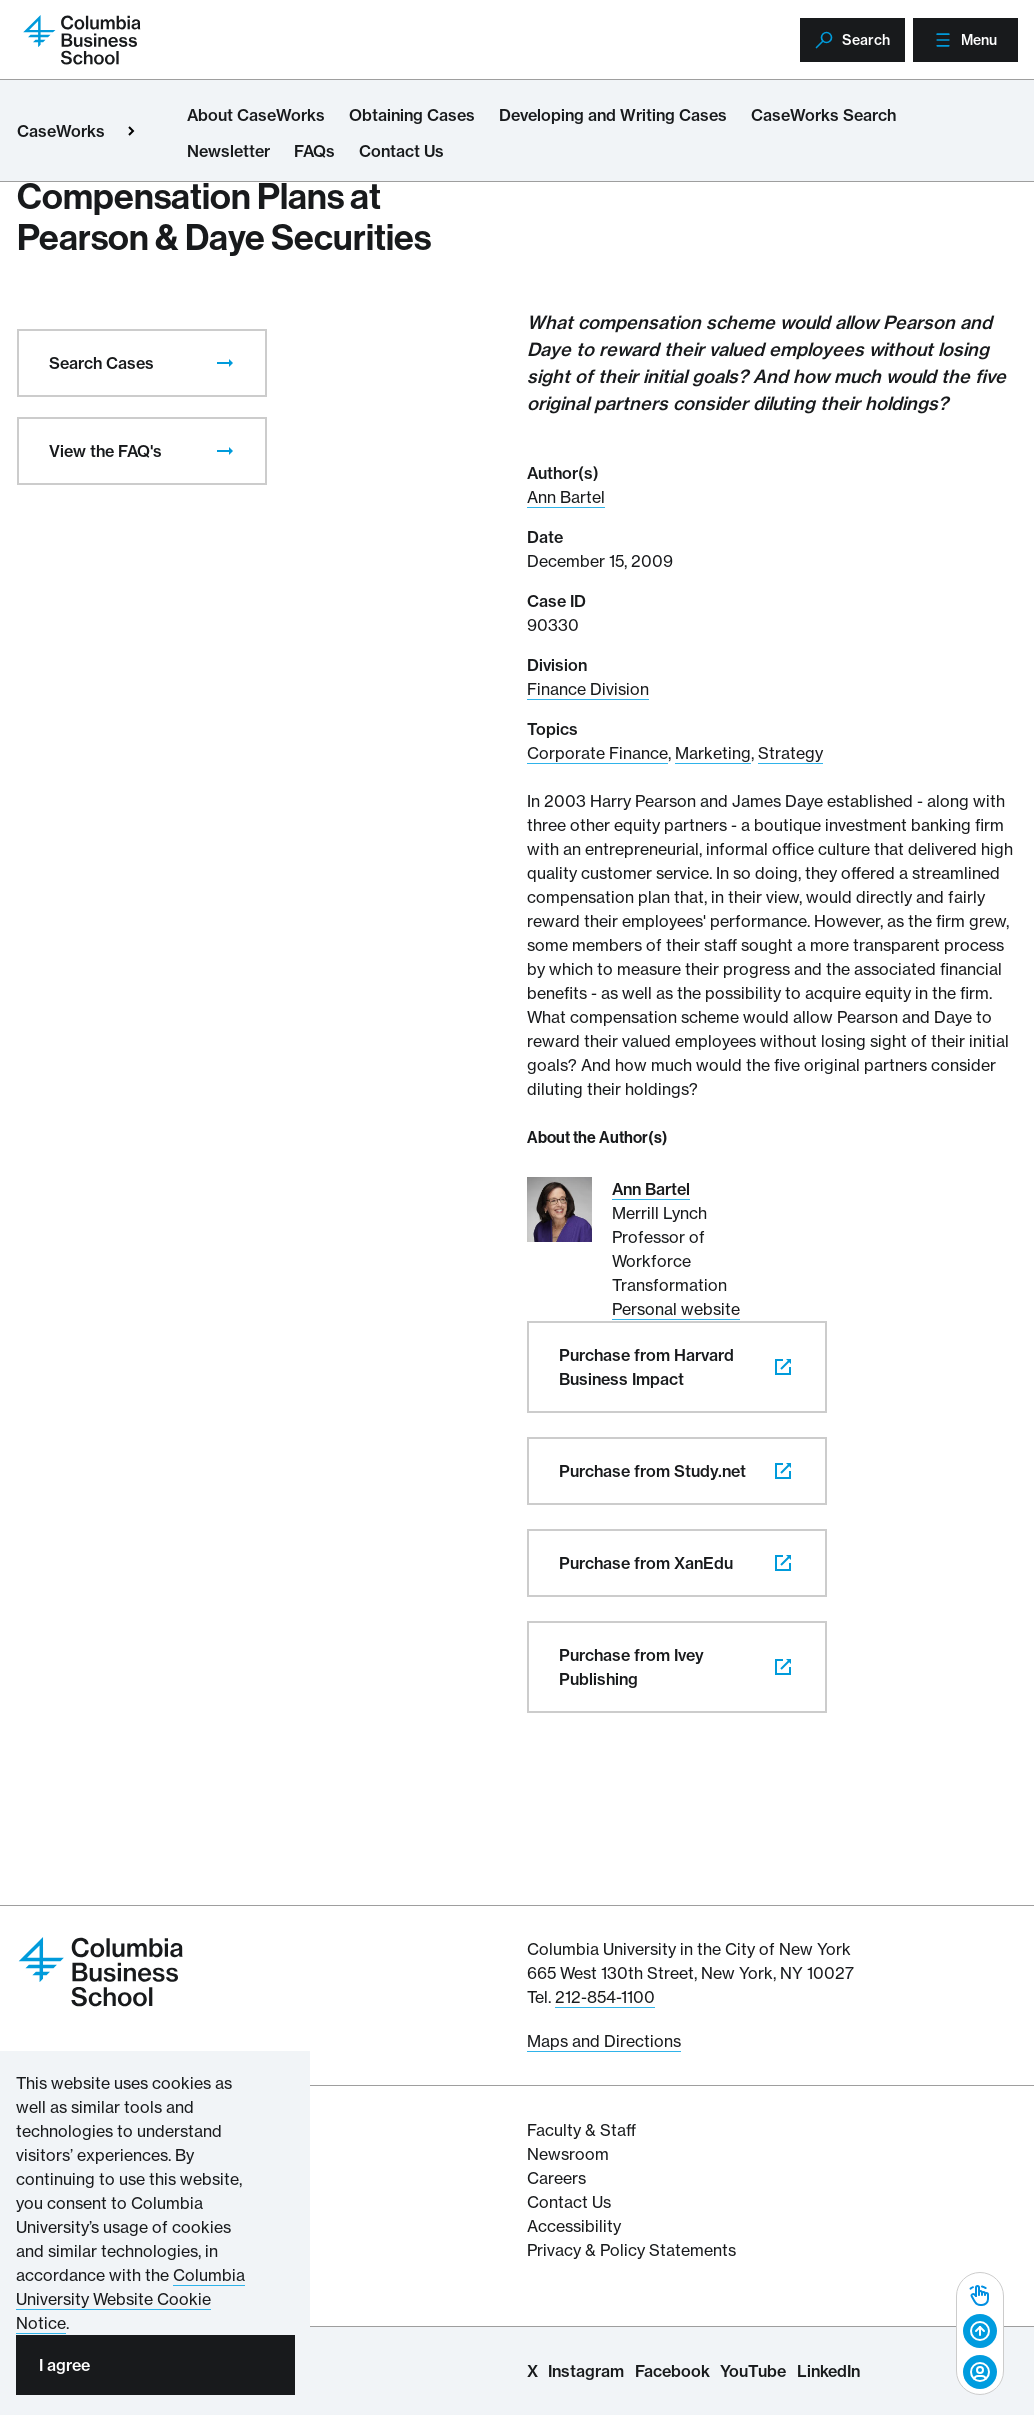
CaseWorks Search (823, 115)
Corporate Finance (597, 753)
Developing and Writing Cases (613, 115)
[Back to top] (980, 2332)
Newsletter (228, 151)
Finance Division (588, 689)
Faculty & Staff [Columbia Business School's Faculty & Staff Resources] (581, 2130)
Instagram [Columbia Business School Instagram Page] (586, 2371)
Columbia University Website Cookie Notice (130, 2299)
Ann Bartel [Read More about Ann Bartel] (651, 1189)
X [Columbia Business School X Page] (532, 2371)
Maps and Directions (604, 2041)
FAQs (314, 151)
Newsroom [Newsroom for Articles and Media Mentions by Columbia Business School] (568, 2154)
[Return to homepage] (82, 38)
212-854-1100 (605, 1997)
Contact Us (401, 151)
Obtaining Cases (412, 115)
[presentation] (225, 363)
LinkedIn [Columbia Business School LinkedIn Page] (828, 2371)
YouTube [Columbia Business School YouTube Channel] (753, 2371)
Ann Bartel (566, 497)
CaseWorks (61, 131)
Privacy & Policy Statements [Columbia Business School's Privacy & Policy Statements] (631, 2250)
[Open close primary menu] (131, 131)
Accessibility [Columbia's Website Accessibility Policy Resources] (574, 2226)
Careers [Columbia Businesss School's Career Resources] (556, 2178)
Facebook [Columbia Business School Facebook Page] (672, 2371)
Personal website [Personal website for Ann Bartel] (676, 1309)
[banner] (980, 2333)
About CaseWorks (256, 115)
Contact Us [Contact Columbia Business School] (569, 2202)
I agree (64, 2365)
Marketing (713, 753)
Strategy (790, 753)
